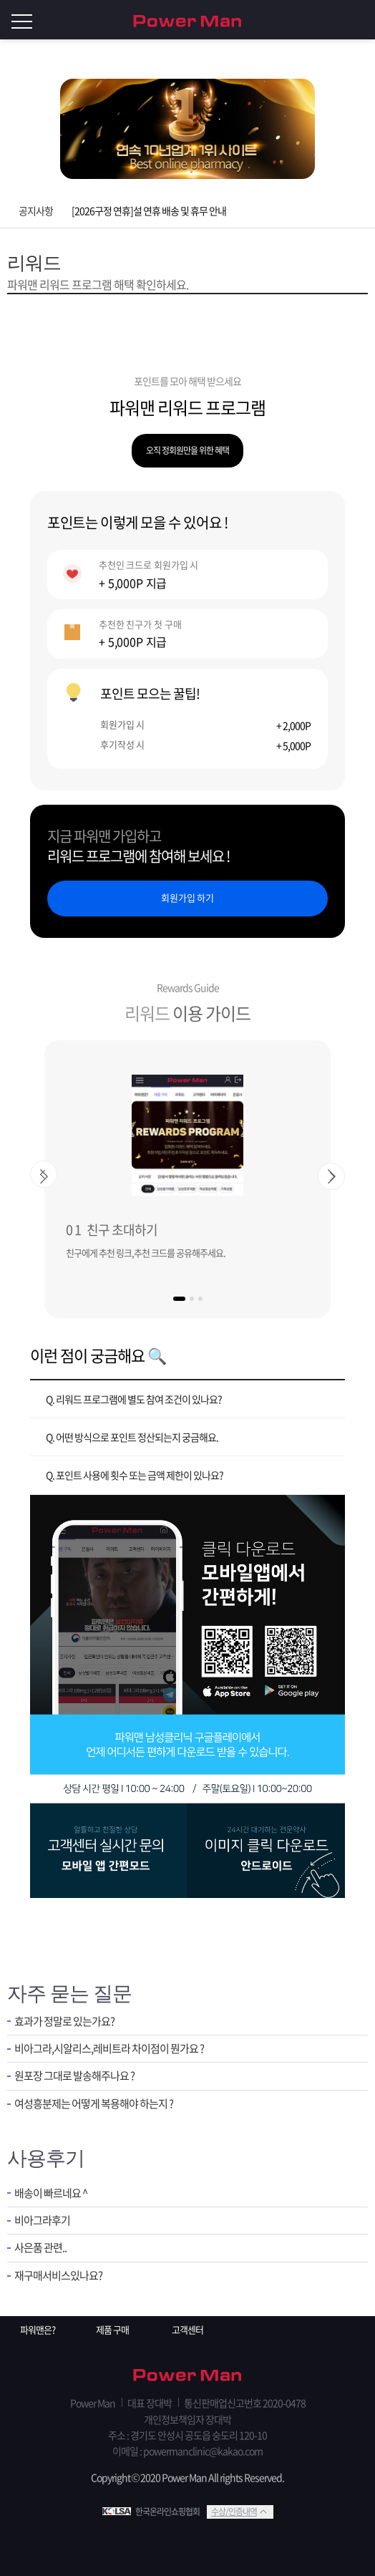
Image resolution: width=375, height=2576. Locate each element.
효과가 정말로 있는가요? (64, 2021)
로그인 (360, 20)
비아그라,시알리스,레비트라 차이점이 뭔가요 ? (109, 2048)
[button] (179, 1299)
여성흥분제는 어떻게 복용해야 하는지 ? (93, 2103)
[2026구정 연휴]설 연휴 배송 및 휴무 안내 (149, 210)
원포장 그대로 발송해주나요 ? (74, 2075)
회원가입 (332, 20)
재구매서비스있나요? (58, 2275)
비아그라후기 (42, 2220)
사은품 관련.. (40, 2247)
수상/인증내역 (234, 2511)
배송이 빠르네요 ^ (50, 2193)
